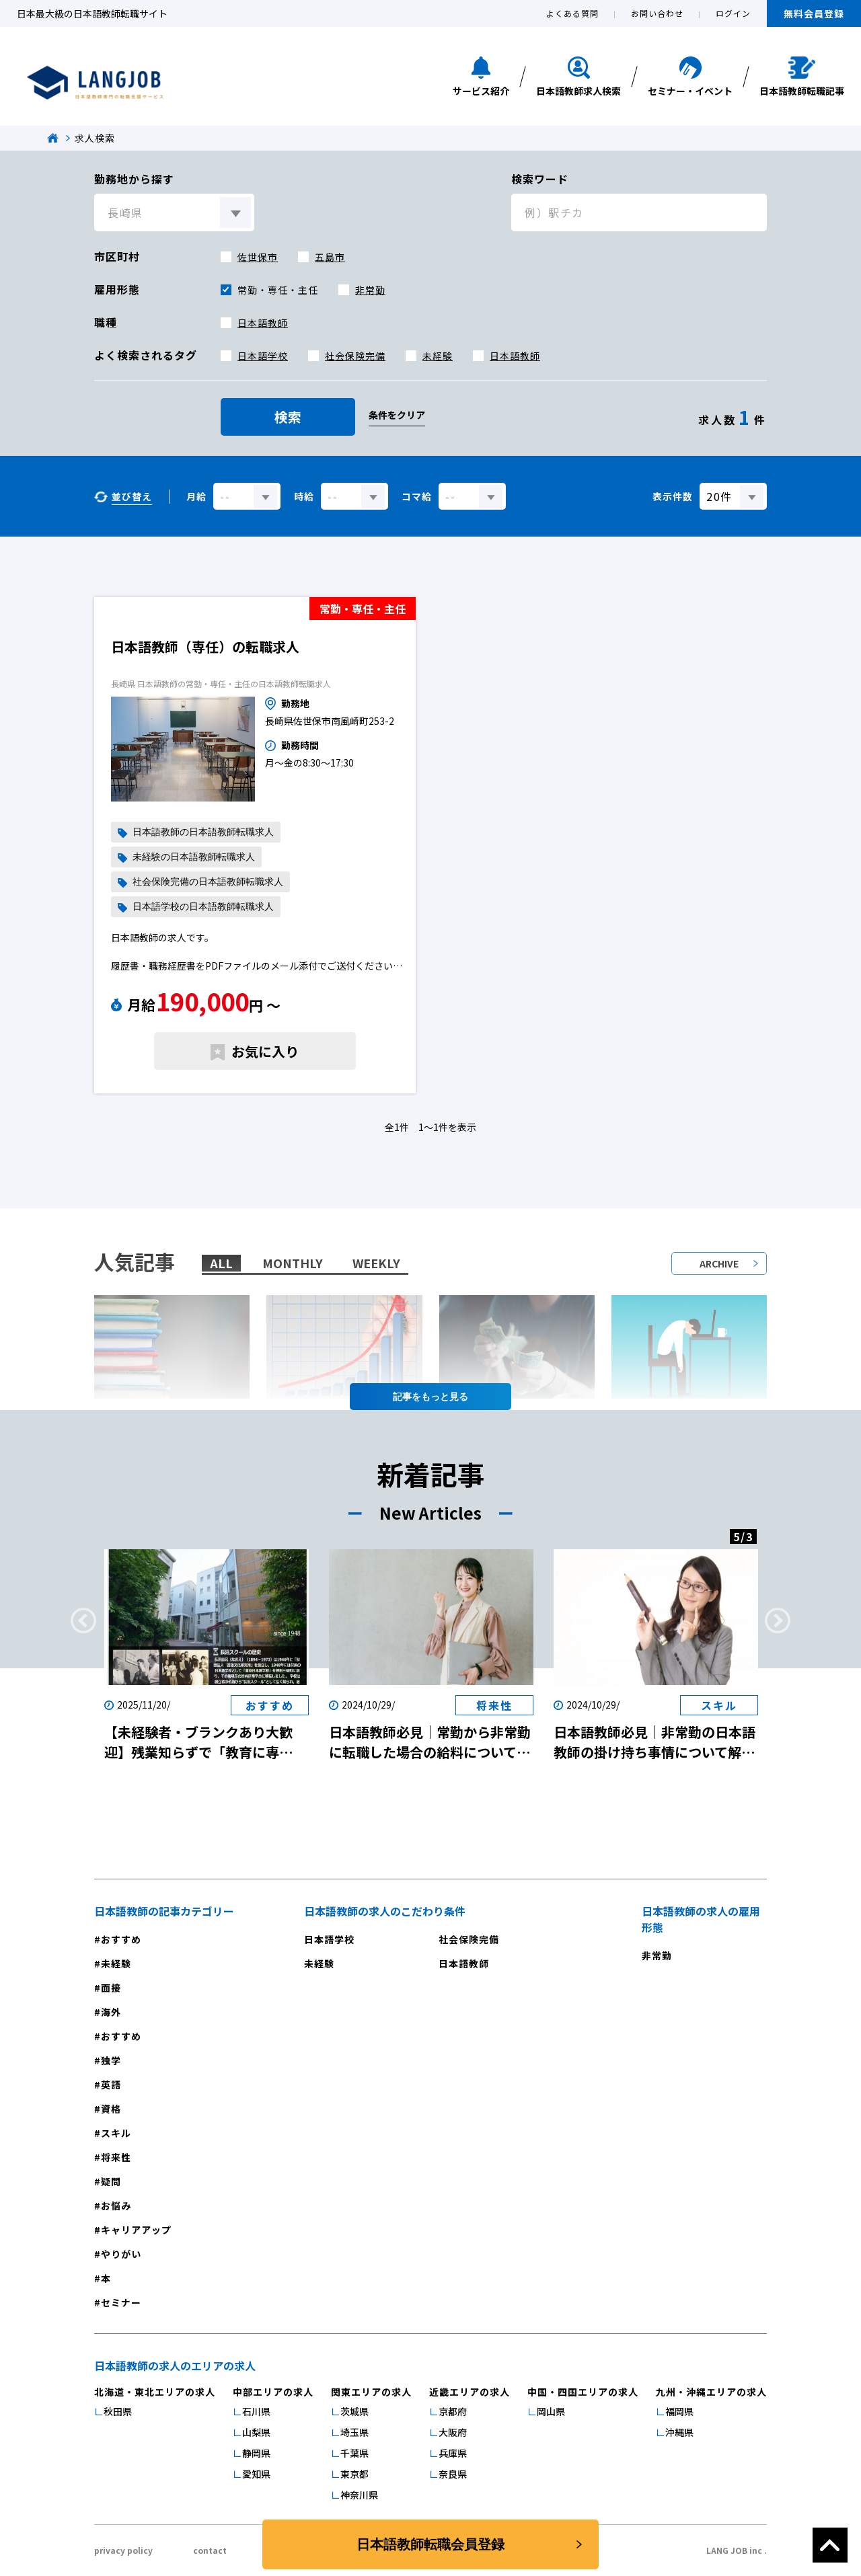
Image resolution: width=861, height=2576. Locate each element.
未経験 (437, 355)
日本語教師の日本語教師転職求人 (203, 832)
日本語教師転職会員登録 (430, 2544)
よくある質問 (572, 13)
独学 (111, 2060)
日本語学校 (262, 355)
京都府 (453, 2411)
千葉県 (354, 2453)
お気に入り (265, 1051)
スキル (116, 2133)
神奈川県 (359, 2494)
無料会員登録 (814, 13)
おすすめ (121, 1939)
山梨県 (256, 2432)
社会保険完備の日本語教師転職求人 (208, 882)
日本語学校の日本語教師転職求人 (203, 907)
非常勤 (370, 290)
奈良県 (453, 2474)
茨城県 (354, 2411)
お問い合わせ (657, 13)
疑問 (111, 2181)
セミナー (121, 2302)
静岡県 (256, 2453)
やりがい (121, 2254)
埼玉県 (354, 2432)
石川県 (256, 2411)
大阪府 (453, 2432)
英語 (111, 2084)
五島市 (330, 257)
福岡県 (679, 2411)
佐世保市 (257, 257)
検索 (287, 416)
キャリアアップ (136, 2229)
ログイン (733, 13)
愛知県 (256, 2474)
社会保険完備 (355, 355)
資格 (111, 2108)
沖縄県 (679, 2432)
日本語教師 (262, 322)
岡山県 (551, 2411)
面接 (111, 1987)
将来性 (116, 2157)
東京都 (354, 2474)
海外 (111, 2012)
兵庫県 (453, 2453)
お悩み (116, 2205)
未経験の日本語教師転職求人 (194, 857)
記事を (430, 1396)
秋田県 (118, 2411)
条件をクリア (397, 415)
